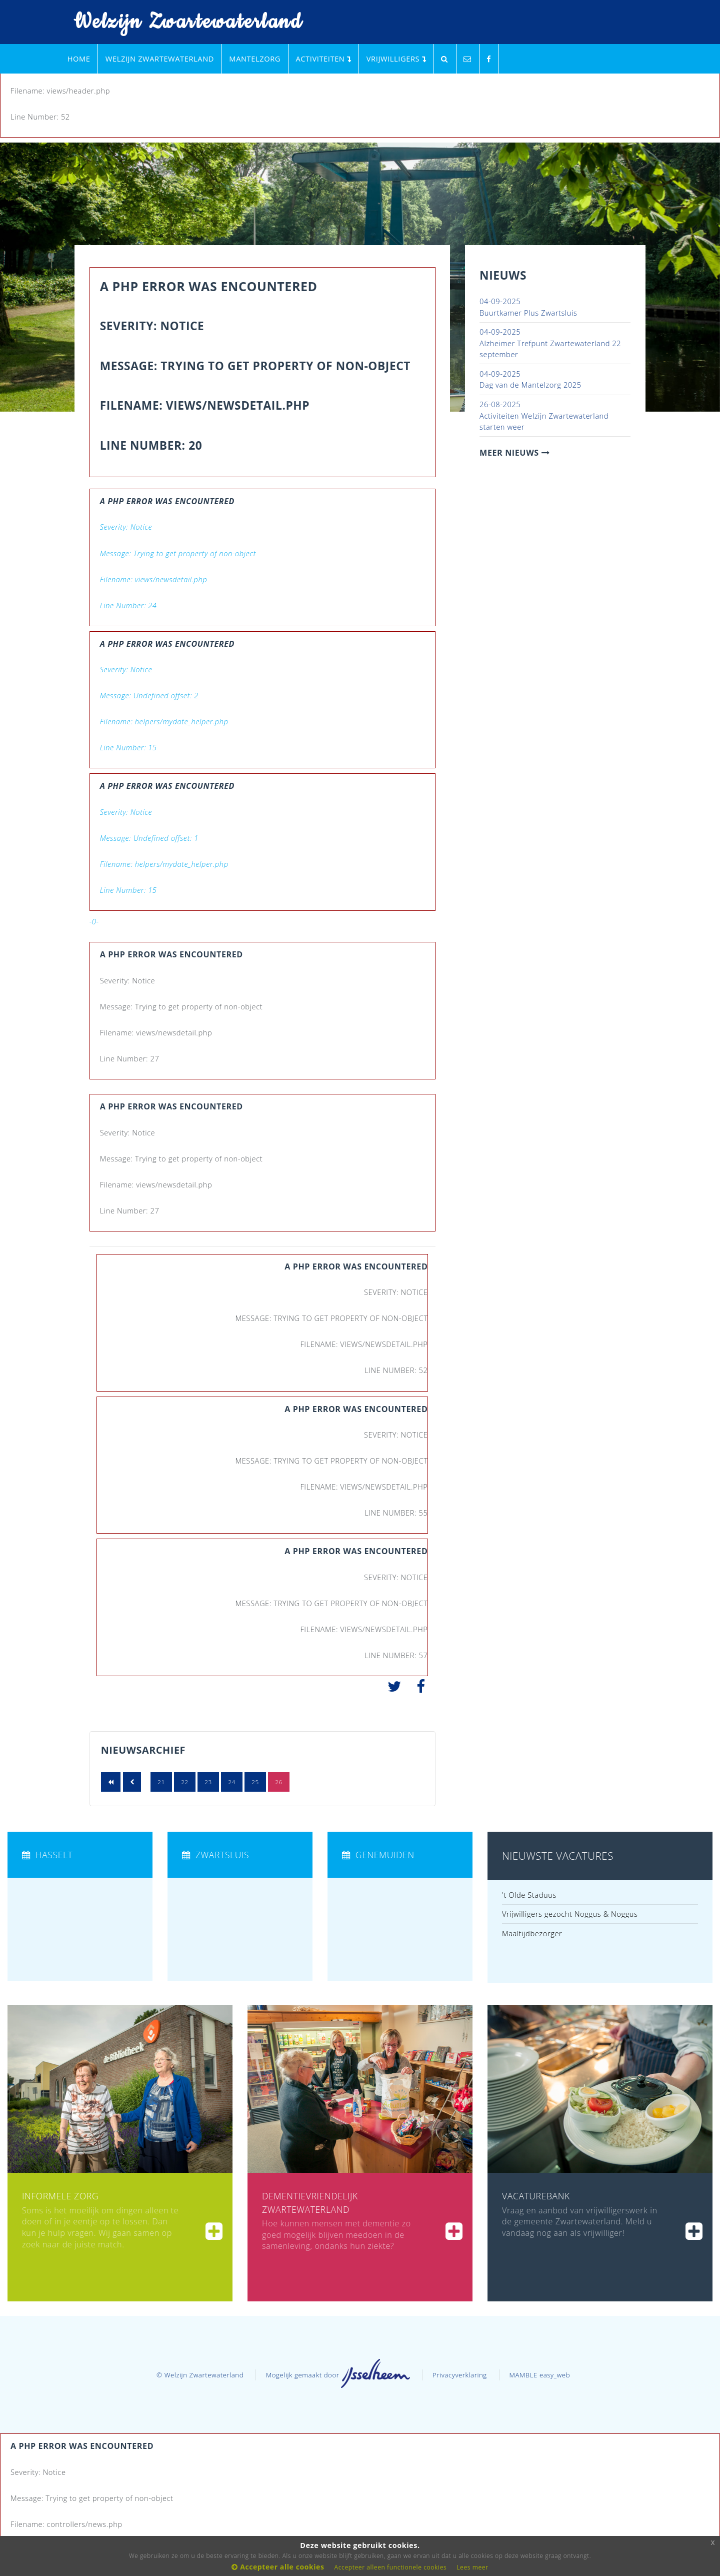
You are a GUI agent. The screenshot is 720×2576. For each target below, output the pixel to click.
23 (208, 1782)
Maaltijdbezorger (532, 1933)
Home (79, 59)
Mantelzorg (254, 59)
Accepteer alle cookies (278, 2566)
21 (161, 1782)
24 (232, 1782)
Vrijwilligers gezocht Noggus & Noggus (570, 1914)
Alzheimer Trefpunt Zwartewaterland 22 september (550, 343)
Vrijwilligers (396, 59)
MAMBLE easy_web (539, 2374)
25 (255, 1782)
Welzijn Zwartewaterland (181, 22)
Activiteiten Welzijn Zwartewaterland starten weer (544, 415)
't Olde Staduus (529, 1895)
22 (184, 1782)
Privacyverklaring (459, 2374)
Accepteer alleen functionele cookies (390, 2567)
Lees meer (472, 2567)
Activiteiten (323, 59)
